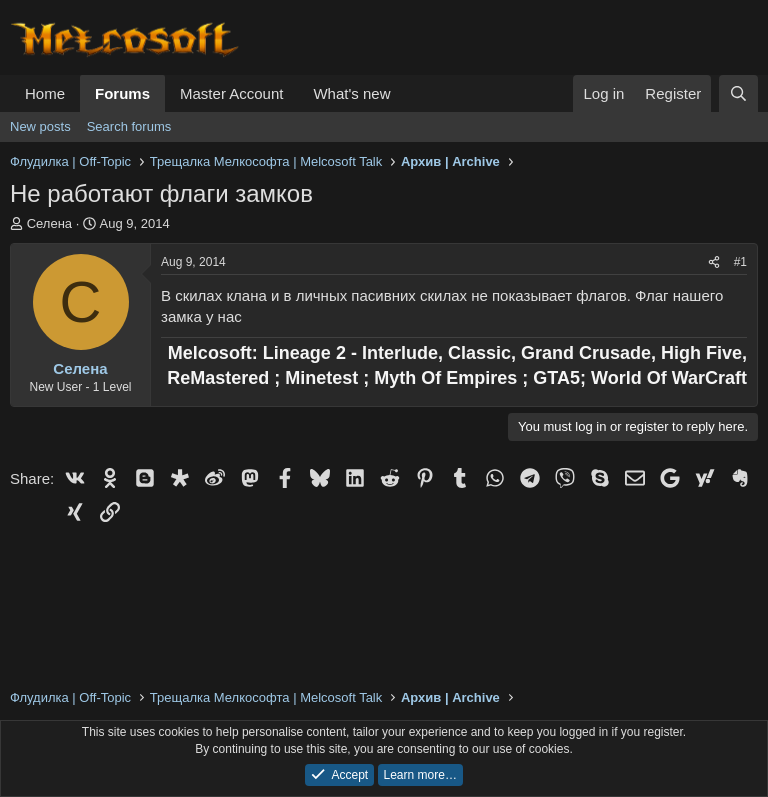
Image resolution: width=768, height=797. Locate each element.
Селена (49, 223)
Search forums (129, 126)
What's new (351, 93)
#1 (740, 262)
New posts (40, 126)
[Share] (714, 262)
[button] (406, 93)
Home (45, 93)
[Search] (738, 93)
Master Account (231, 93)
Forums (122, 93)
